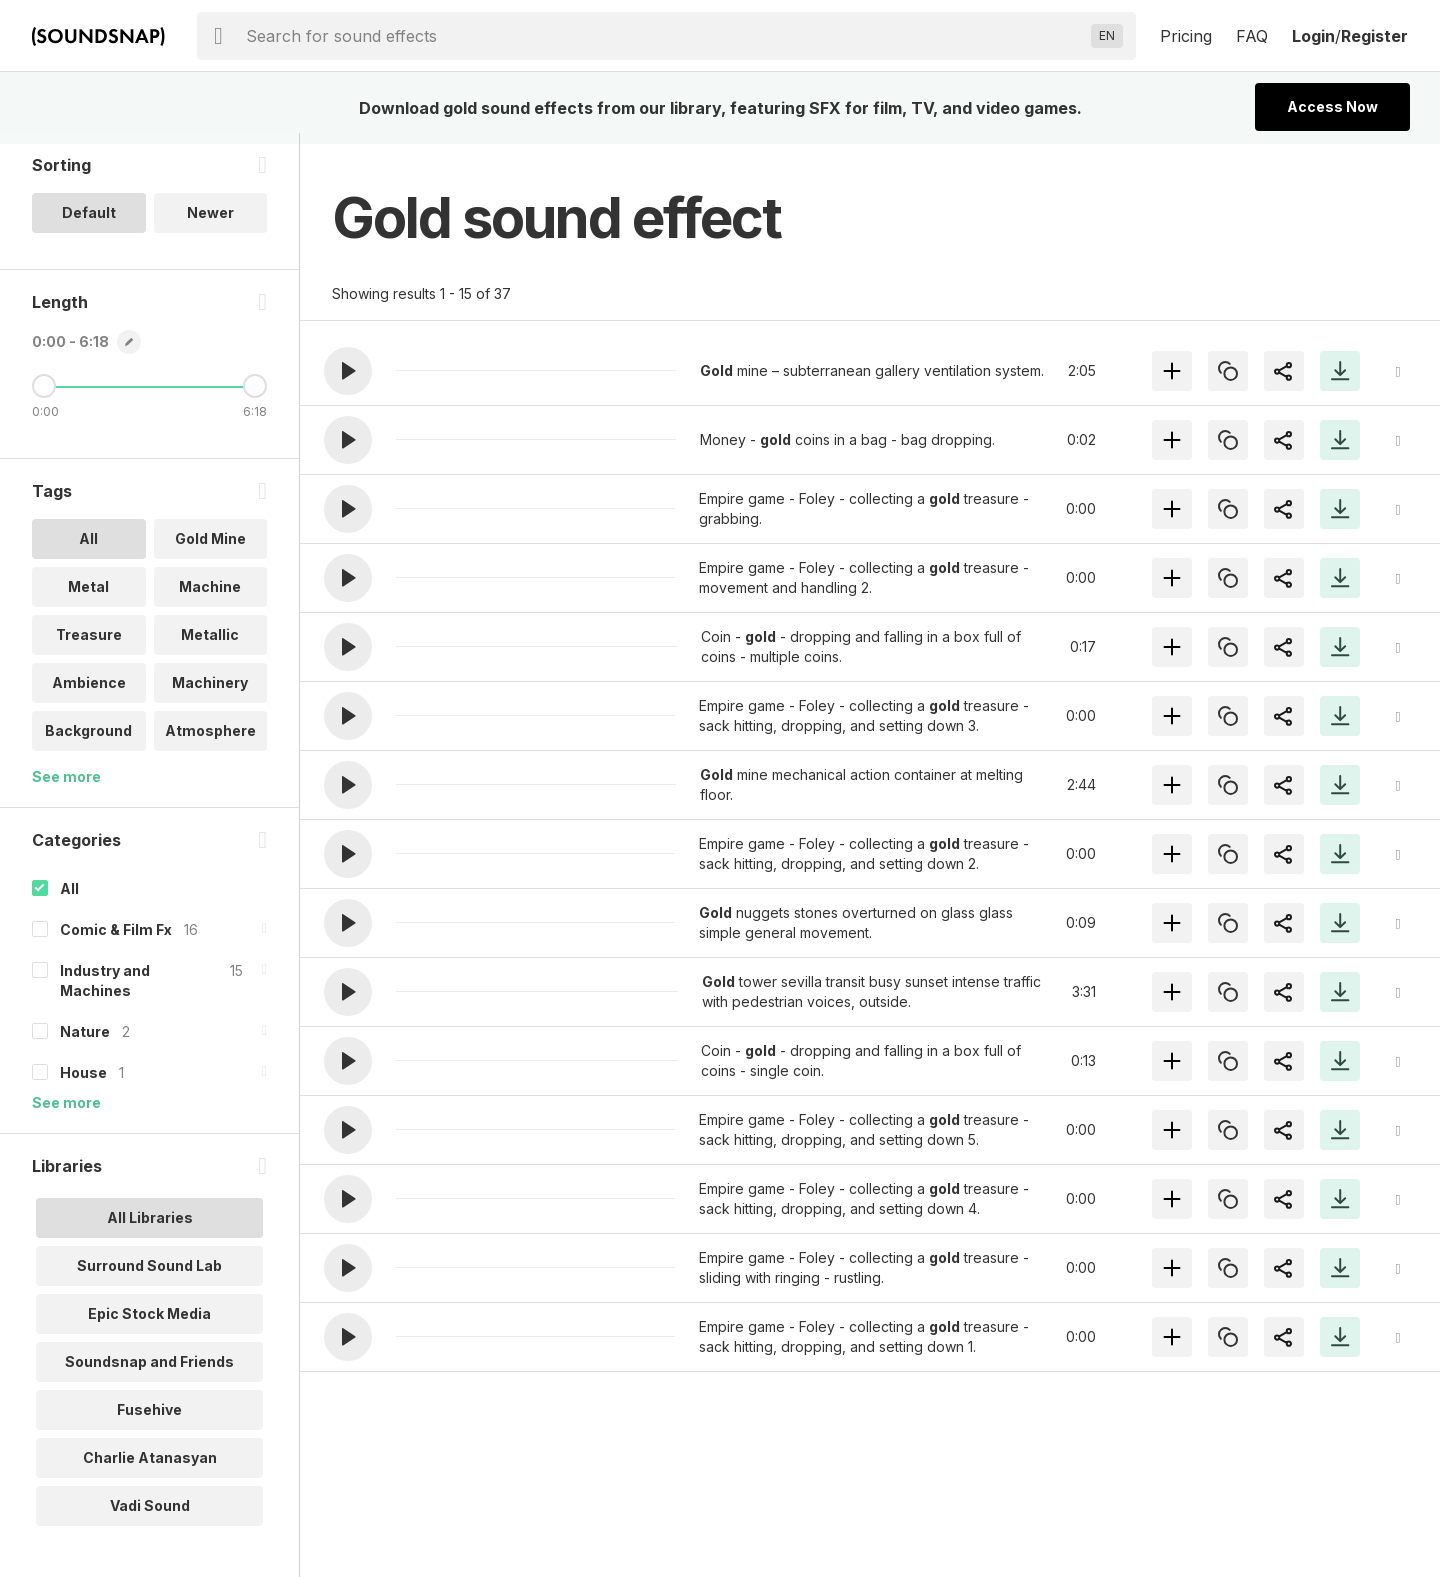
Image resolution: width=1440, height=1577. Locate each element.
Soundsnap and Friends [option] (149, 1372)
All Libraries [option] (150, 1228)
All (69, 899)
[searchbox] (664, 36)
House (83, 1083)
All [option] (88, 549)
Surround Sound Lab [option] (149, 1276)
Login (1313, 36)
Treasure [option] (89, 645)
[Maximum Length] (255, 397)
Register (1374, 36)
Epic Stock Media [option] (149, 1324)
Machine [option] (210, 597)
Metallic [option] (210, 645)
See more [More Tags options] (66, 787)
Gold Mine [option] (210, 549)
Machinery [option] (210, 693)
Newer (210, 223)
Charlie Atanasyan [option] (150, 1468)
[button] (348, 371)
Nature (85, 1042)
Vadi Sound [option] (150, 1516)
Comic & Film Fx (116, 940)
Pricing (1186, 36)
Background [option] (88, 741)
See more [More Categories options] (66, 1113)
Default (89, 223)
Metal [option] (88, 597)
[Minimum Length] (44, 397)
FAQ (1252, 36)
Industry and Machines (105, 991)
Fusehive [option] (149, 1420)
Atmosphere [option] (210, 741)
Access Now (1332, 106)
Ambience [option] (89, 693)
